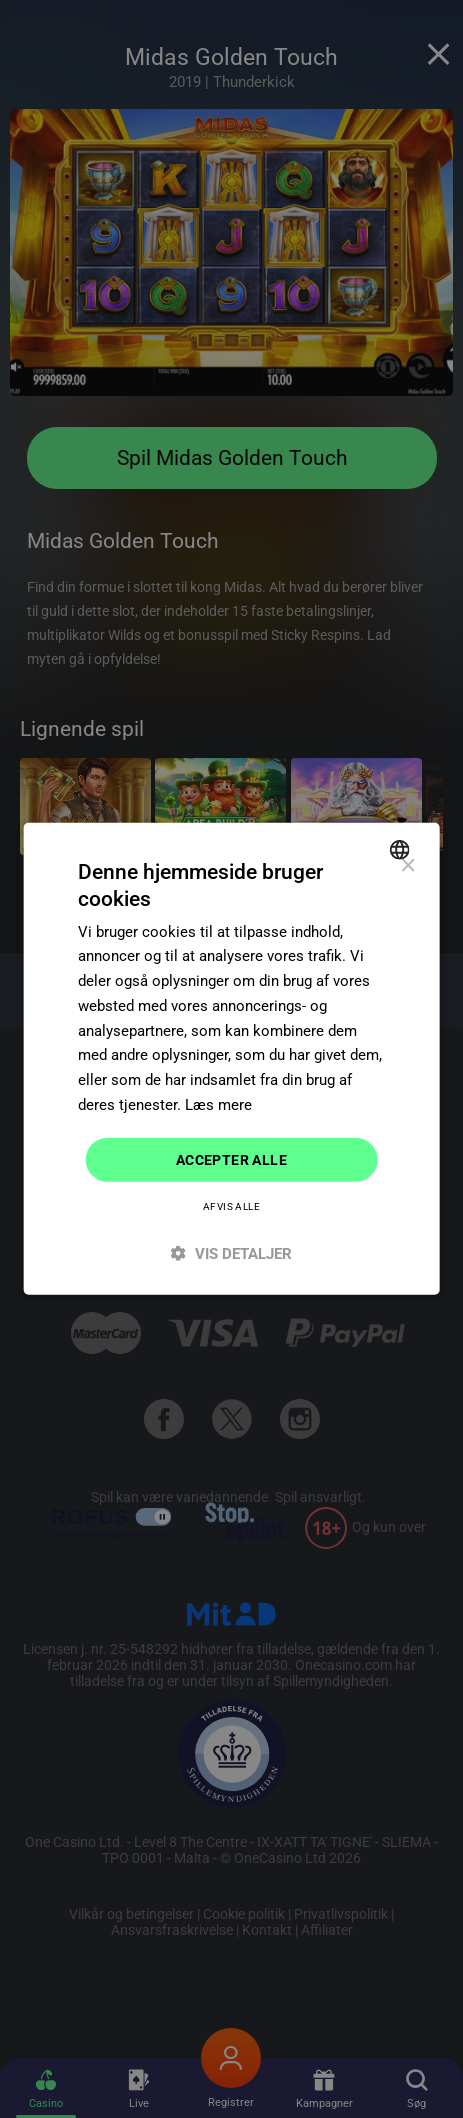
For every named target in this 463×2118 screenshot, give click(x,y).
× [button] (407, 866)
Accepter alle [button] (231, 1159)
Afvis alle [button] (231, 1206)
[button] (231, 1253)
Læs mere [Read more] (218, 1105)
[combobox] (402, 850)
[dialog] (231, 1059)
